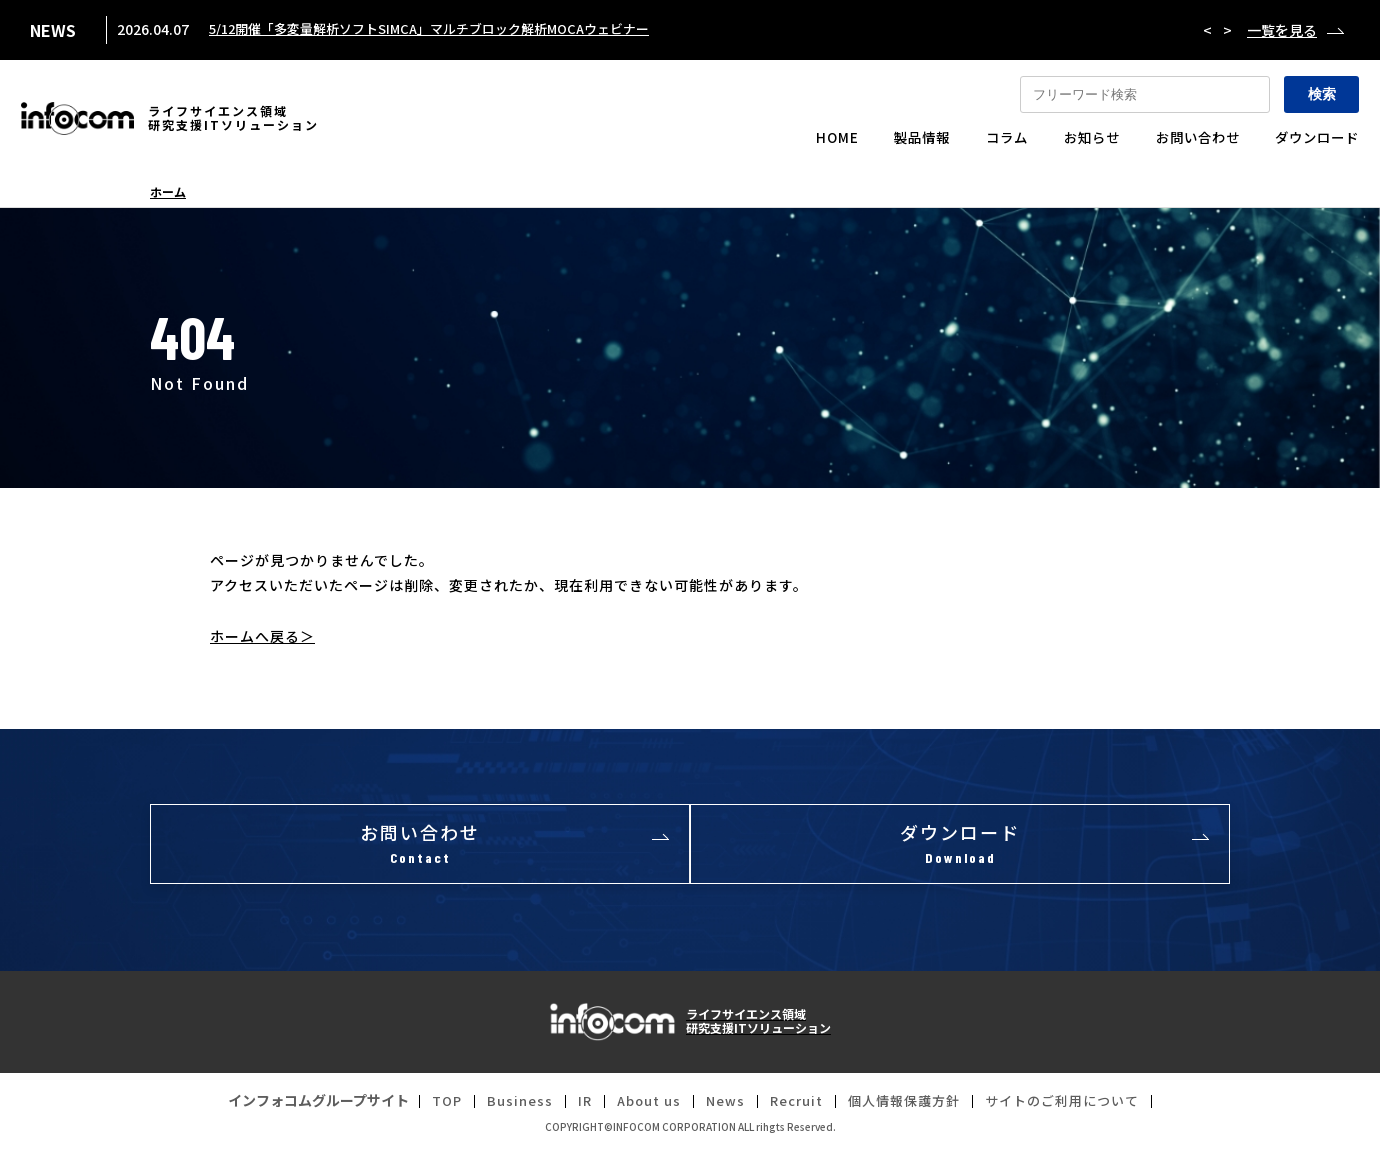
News (719, 1106)
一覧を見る (1282, 30)
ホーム (168, 192)
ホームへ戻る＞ (262, 636)
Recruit (794, 1106)
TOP (429, 1106)
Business (505, 1106)
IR (571, 1106)
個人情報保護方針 (908, 1106)
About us (639, 1106)
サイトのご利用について (1075, 1106)
